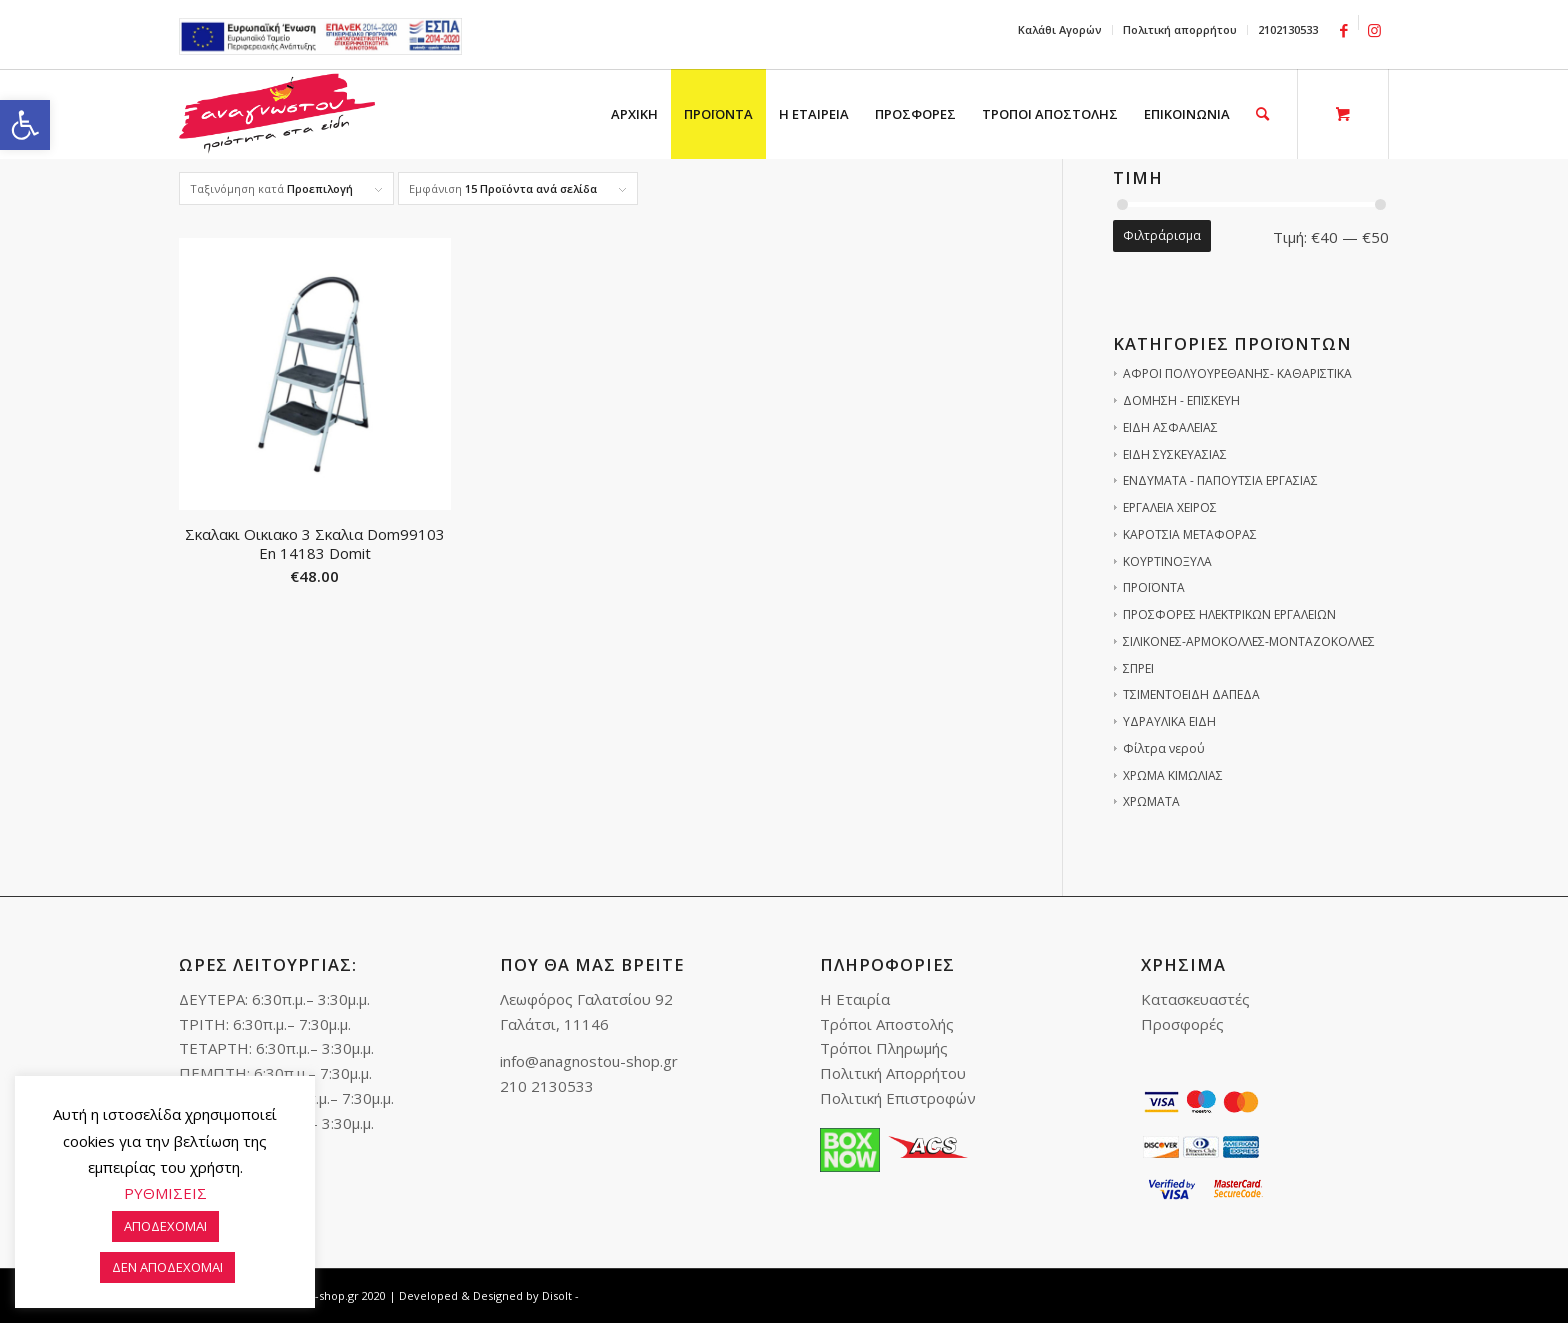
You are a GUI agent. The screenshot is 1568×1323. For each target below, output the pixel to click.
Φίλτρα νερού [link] (1164, 748)
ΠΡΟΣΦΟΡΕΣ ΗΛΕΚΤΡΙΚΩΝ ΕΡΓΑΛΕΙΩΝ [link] (1229, 614)
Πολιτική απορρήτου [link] (1180, 29)
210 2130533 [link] (547, 1086)
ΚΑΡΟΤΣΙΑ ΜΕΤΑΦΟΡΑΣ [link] (1190, 534)
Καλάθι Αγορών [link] (1060, 29)
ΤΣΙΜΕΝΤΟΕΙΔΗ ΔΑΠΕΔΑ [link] (1191, 694)
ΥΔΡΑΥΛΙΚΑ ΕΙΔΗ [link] (1169, 721)
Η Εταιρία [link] (855, 999)
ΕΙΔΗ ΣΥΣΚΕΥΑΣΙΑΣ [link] (1175, 454)
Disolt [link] (557, 1295)
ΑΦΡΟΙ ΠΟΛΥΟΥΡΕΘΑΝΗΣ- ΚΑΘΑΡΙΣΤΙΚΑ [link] (1237, 373)
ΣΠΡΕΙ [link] (1138, 668)
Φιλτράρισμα (1162, 235)
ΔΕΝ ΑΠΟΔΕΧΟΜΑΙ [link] (167, 1267)
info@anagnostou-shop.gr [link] (589, 1061)
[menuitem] (1060, 30)
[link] (25, 125)
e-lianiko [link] (320, 36)
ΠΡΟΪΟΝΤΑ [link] (1154, 587)
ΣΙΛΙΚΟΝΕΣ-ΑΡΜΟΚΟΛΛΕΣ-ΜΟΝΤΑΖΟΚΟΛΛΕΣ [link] (1249, 641)
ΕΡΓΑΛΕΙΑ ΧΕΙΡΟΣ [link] (1170, 507)
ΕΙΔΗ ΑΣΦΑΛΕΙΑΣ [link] (1170, 427)
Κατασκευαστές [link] (1195, 999)
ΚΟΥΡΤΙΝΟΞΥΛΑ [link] (1167, 561)
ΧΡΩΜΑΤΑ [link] (1151, 801)
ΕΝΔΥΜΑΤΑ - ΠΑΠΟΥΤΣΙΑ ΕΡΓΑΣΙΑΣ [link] (1220, 480)
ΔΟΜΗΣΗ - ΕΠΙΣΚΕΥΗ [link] (1181, 400)
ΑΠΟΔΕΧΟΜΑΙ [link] (165, 1226)
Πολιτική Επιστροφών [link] (898, 1098)
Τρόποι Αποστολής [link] (887, 1024)
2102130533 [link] (1288, 29)
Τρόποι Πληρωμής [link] (884, 1048)
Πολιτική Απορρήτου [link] (893, 1073)
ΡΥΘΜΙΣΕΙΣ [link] (165, 1193)
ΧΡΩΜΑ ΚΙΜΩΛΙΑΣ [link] (1173, 775)
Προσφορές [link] (1182, 1024)
